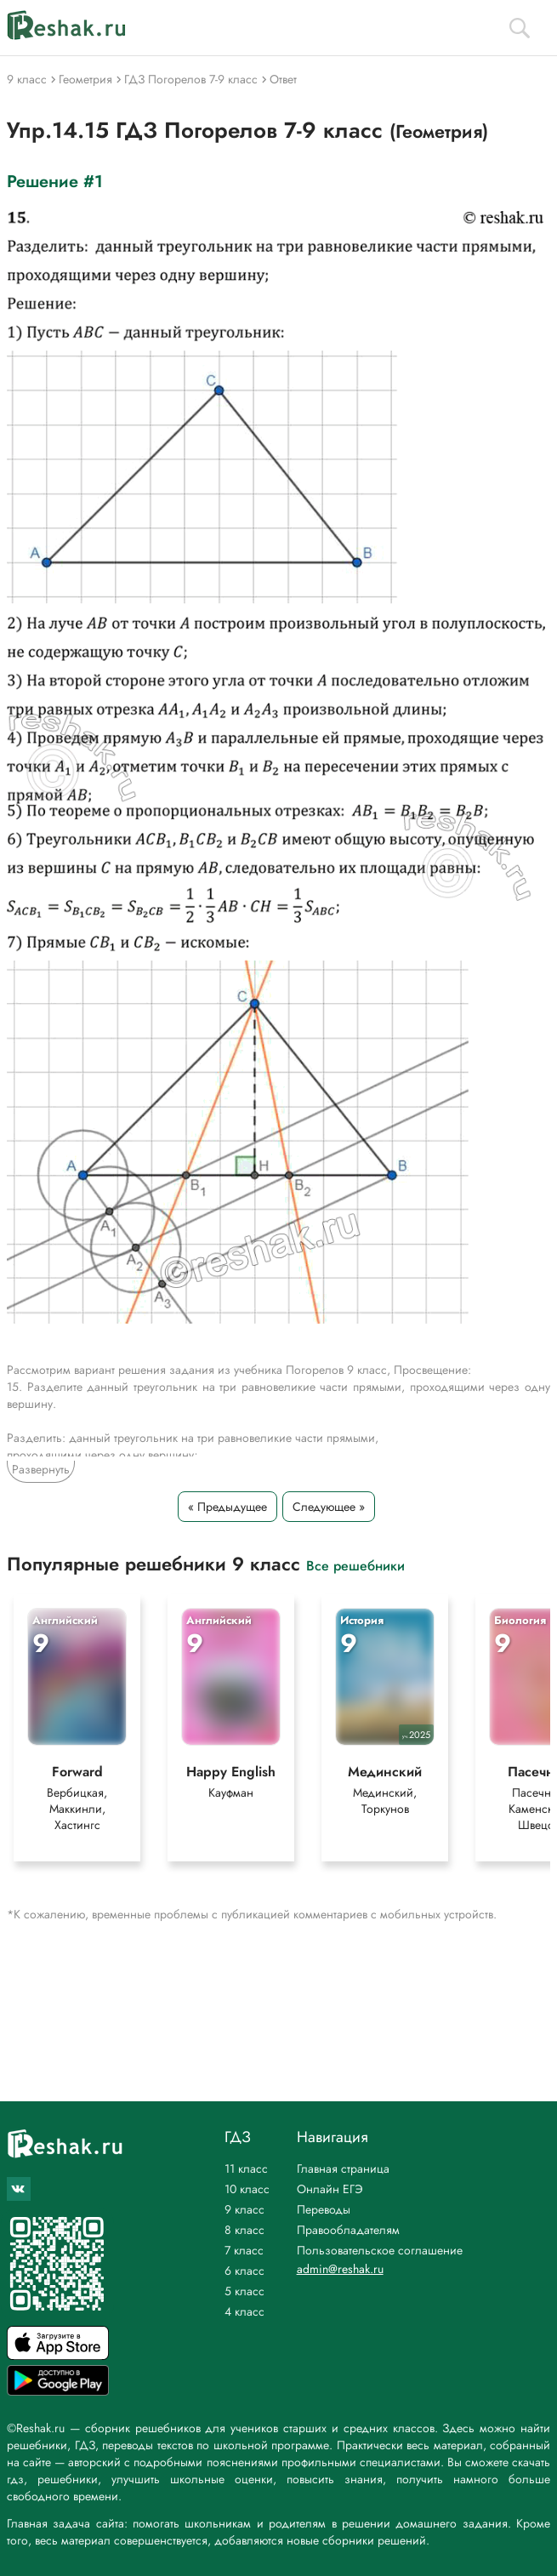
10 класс (247, 2188)
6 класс (244, 2270)
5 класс (244, 2291)
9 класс (244, 2209)
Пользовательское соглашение (380, 2250)
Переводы (323, 2209)
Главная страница (343, 2168)
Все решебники (355, 1565)
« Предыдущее (227, 1506)
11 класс (246, 2168)
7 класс (244, 2250)
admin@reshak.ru (340, 2268)
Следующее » (329, 1506)
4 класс (244, 2311)
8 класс (244, 2229)
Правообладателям (348, 2229)
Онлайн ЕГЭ (330, 2188)
